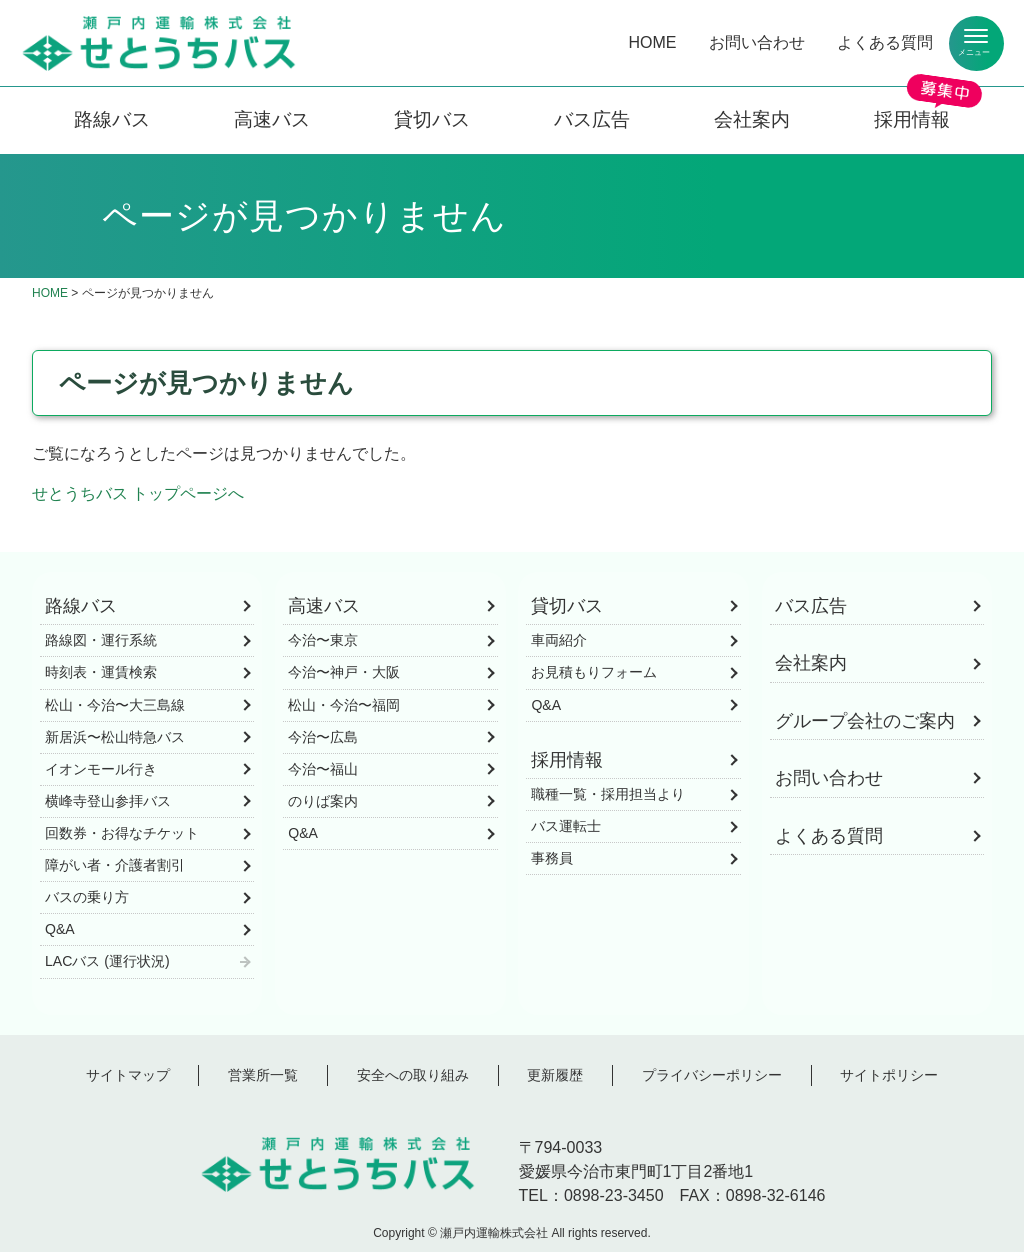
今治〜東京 (323, 640)
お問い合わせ (757, 42)
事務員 (552, 858)
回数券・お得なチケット (122, 833)
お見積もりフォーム (594, 672)
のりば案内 (323, 801)
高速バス (272, 119)
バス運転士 (566, 826)
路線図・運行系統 (101, 640)
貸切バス (432, 119)
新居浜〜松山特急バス (115, 737)
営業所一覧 (263, 1075)
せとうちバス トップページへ (138, 493)
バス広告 (592, 119)
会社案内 (752, 119)
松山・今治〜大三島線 (115, 705)
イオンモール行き (101, 769)
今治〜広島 (323, 737)
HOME (653, 42)
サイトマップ (128, 1075)
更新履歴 (555, 1075)
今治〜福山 (323, 769)
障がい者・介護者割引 (115, 865)
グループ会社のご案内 (865, 721)
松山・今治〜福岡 (344, 705)
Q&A (60, 929)
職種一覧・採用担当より (608, 794)
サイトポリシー (889, 1075)
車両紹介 (559, 640)
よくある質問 (885, 42)
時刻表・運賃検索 (101, 672)
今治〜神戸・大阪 (344, 672)
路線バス (112, 119)
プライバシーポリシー (712, 1075)
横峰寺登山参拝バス (108, 801)
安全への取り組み (413, 1075)
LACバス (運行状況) (107, 961)
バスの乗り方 (87, 897)
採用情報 (912, 119)
